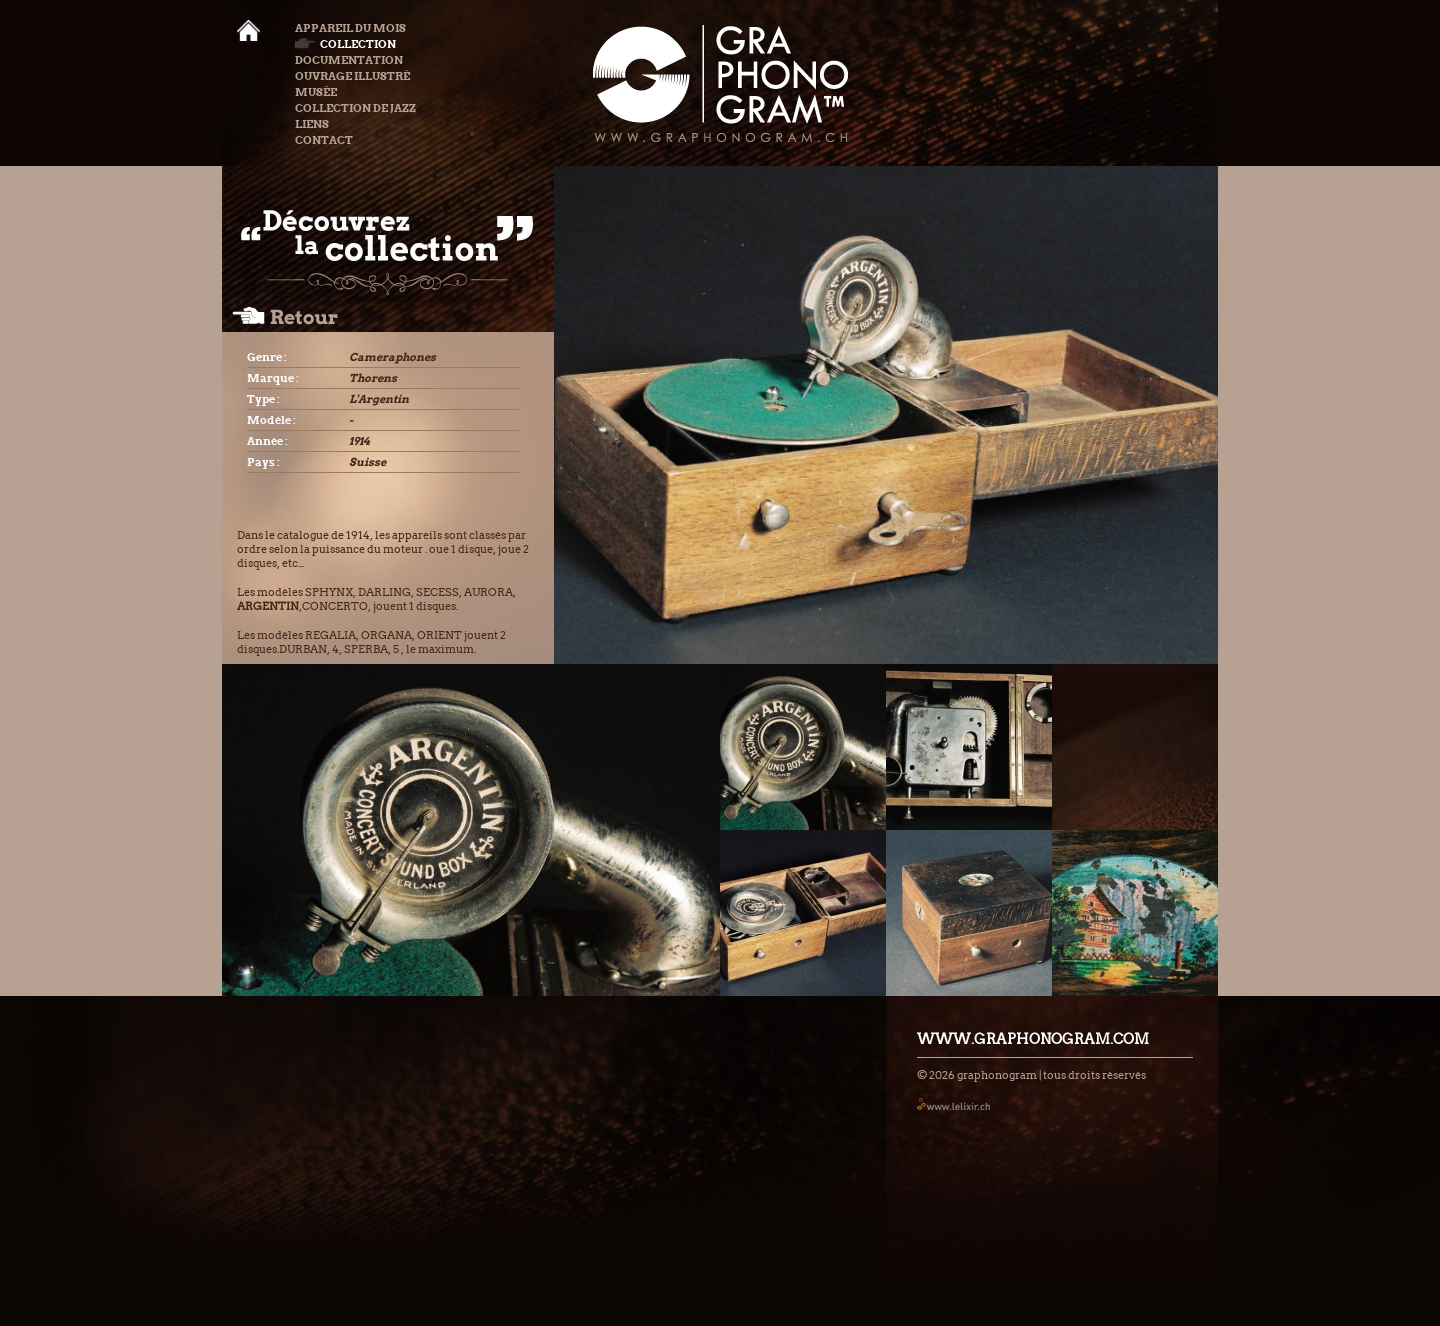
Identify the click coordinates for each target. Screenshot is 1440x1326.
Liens (312, 124)
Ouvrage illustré (352, 76)
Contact (324, 140)
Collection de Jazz (355, 108)
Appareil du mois (350, 28)
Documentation (349, 60)
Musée (316, 92)
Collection (345, 44)
